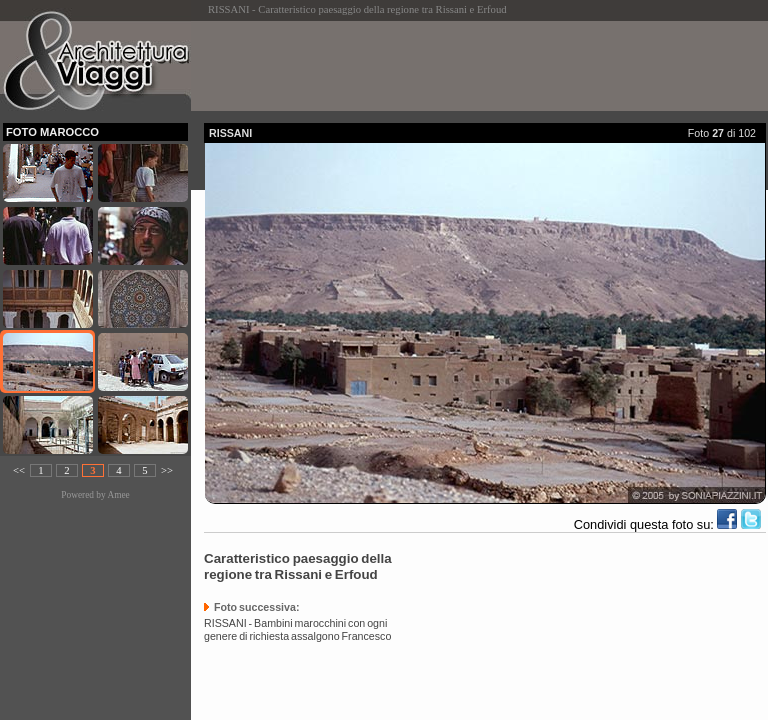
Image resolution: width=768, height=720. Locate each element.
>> (167, 470)
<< (19, 470)
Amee (118, 495)
